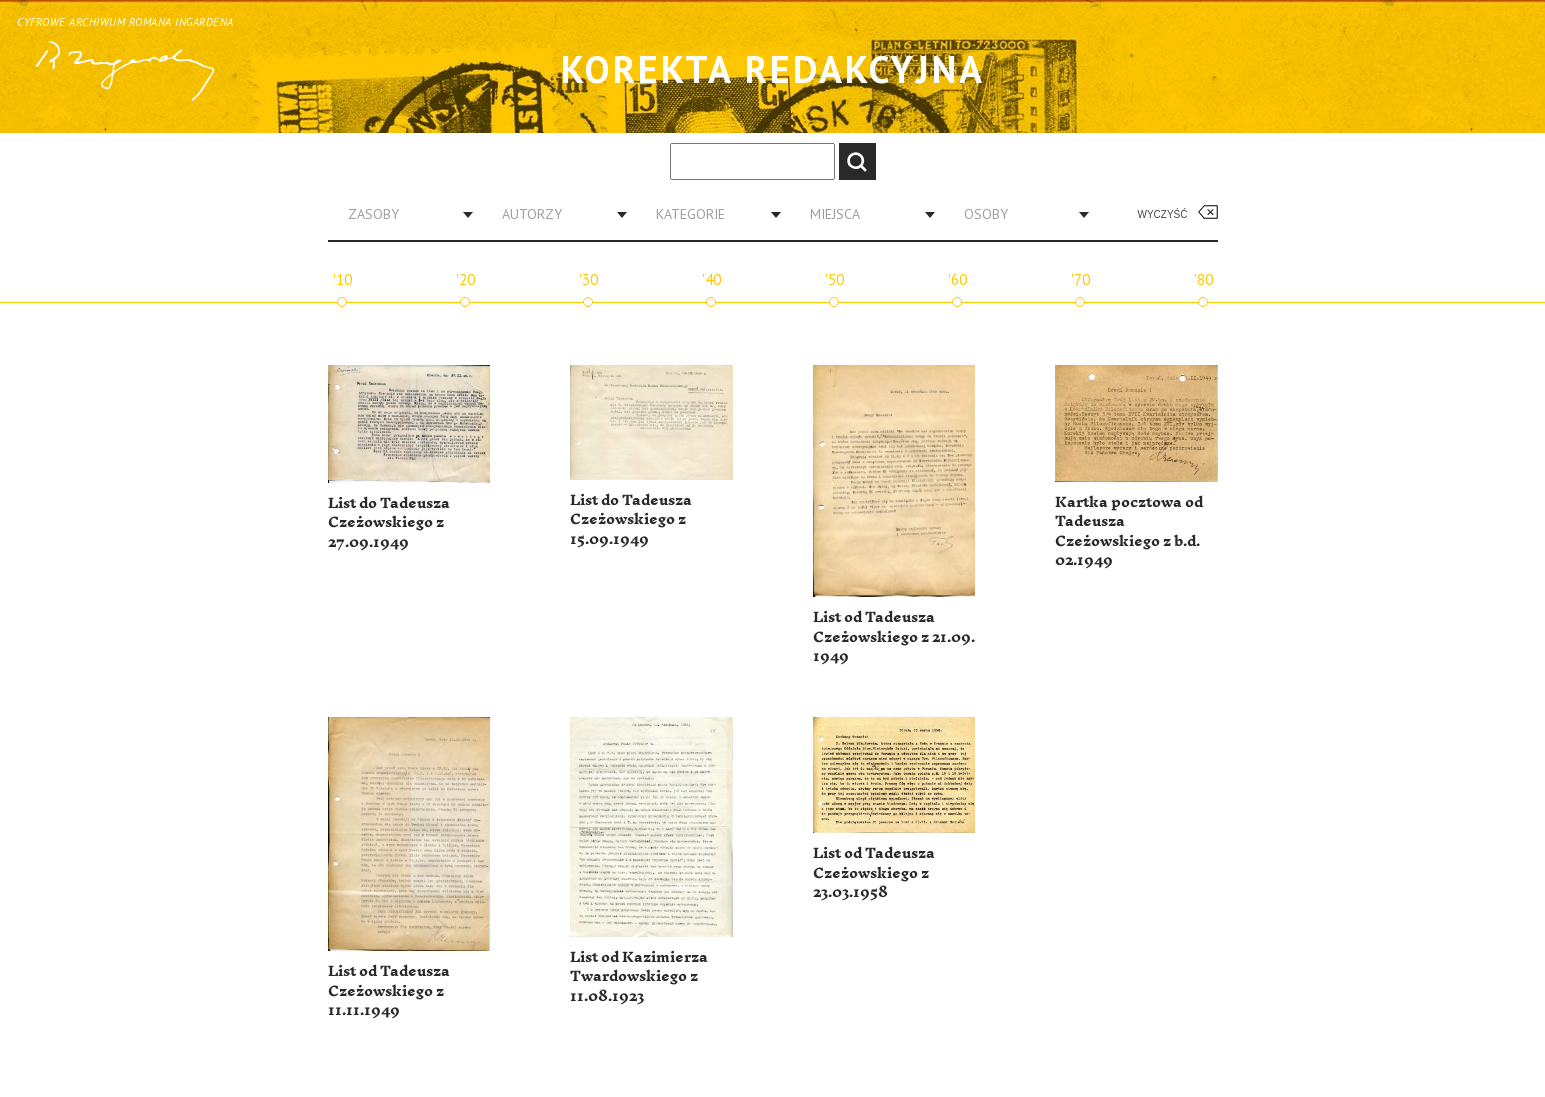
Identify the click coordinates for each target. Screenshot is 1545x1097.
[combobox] (403, 214)
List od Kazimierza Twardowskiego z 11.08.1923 (639, 977)
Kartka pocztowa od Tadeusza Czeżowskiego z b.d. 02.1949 (1129, 532)
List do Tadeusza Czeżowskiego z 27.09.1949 (389, 523)
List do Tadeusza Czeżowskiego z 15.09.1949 (631, 520)
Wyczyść (1163, 214)
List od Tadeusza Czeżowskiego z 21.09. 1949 (894, 637)
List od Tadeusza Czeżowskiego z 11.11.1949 (389, 991)
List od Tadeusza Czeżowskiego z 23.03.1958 (874, 873)
